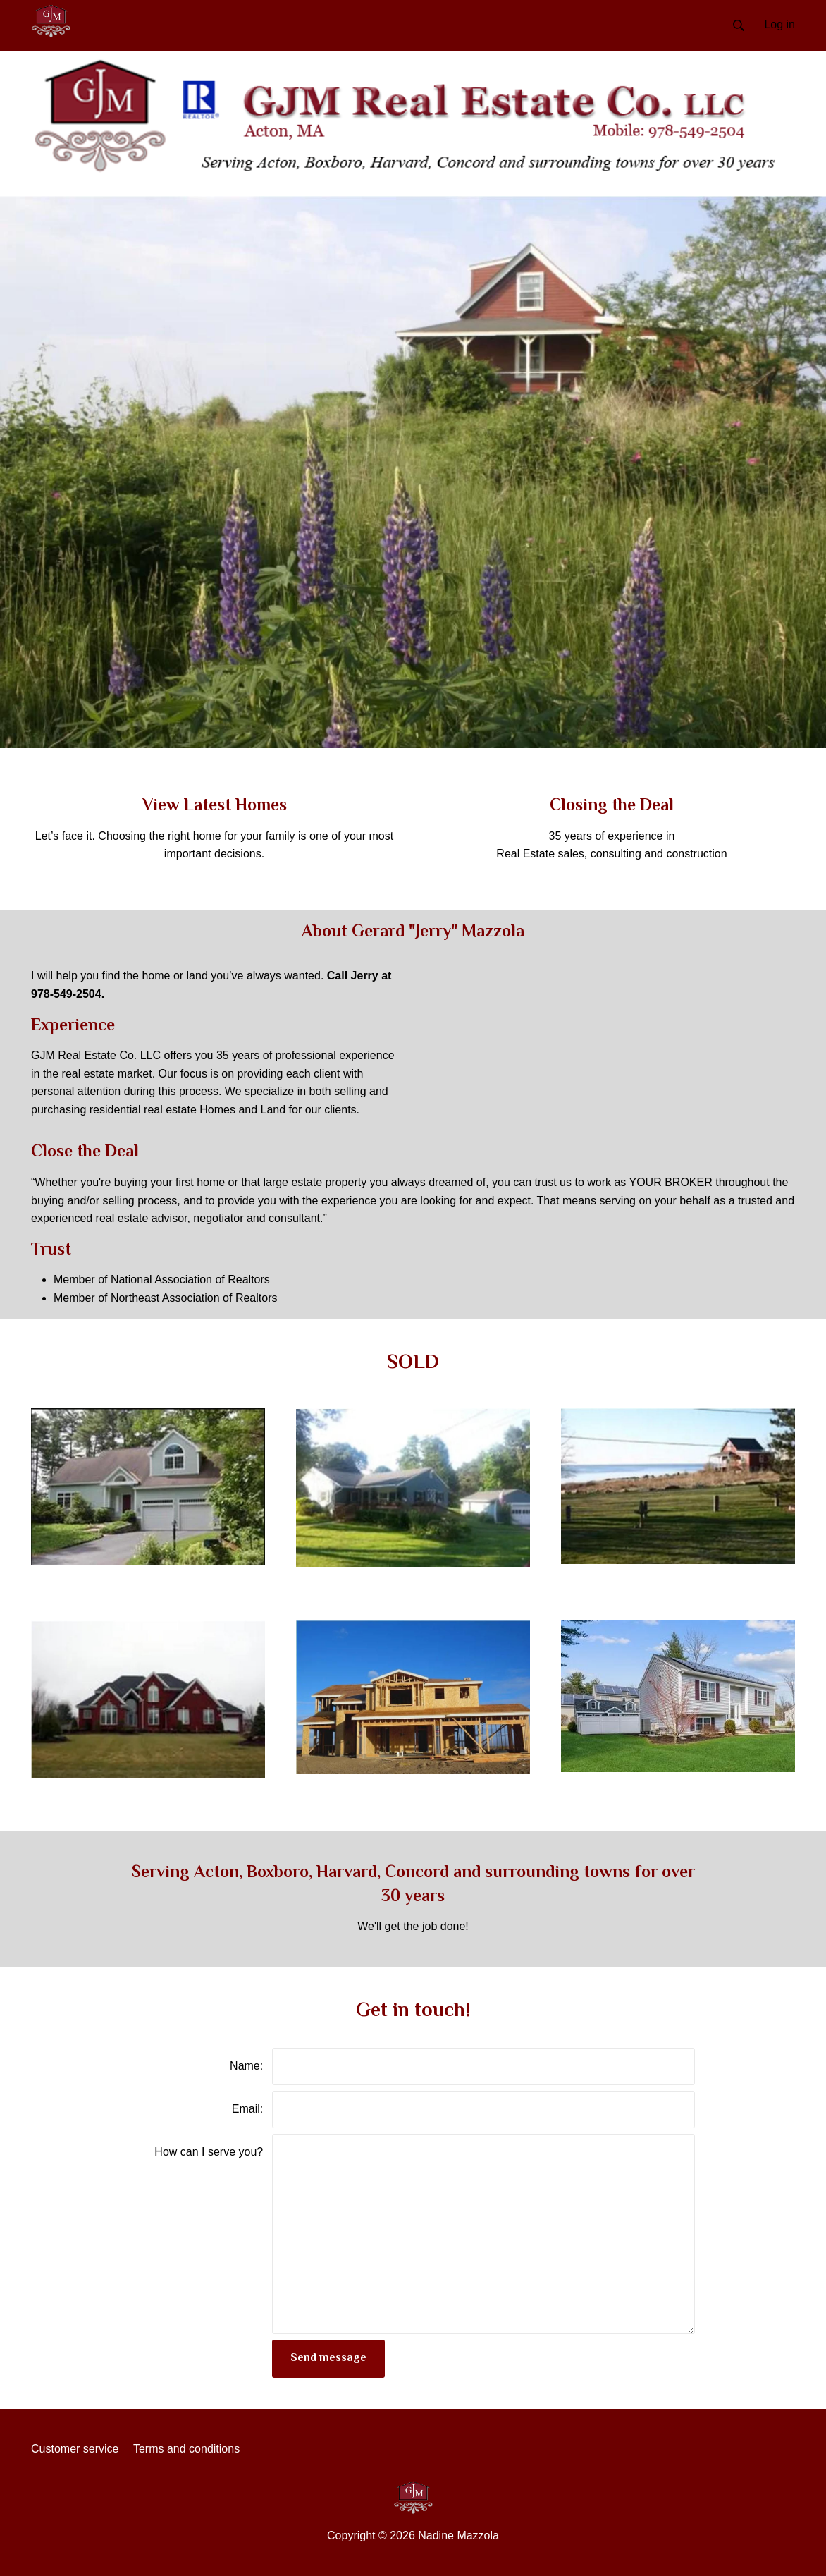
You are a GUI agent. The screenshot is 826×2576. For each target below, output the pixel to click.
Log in (779, 24)
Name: (246, 2066)
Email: (247, 2109)
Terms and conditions (186, 2449)
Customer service (74, 2449)
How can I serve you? (208, 2152)
